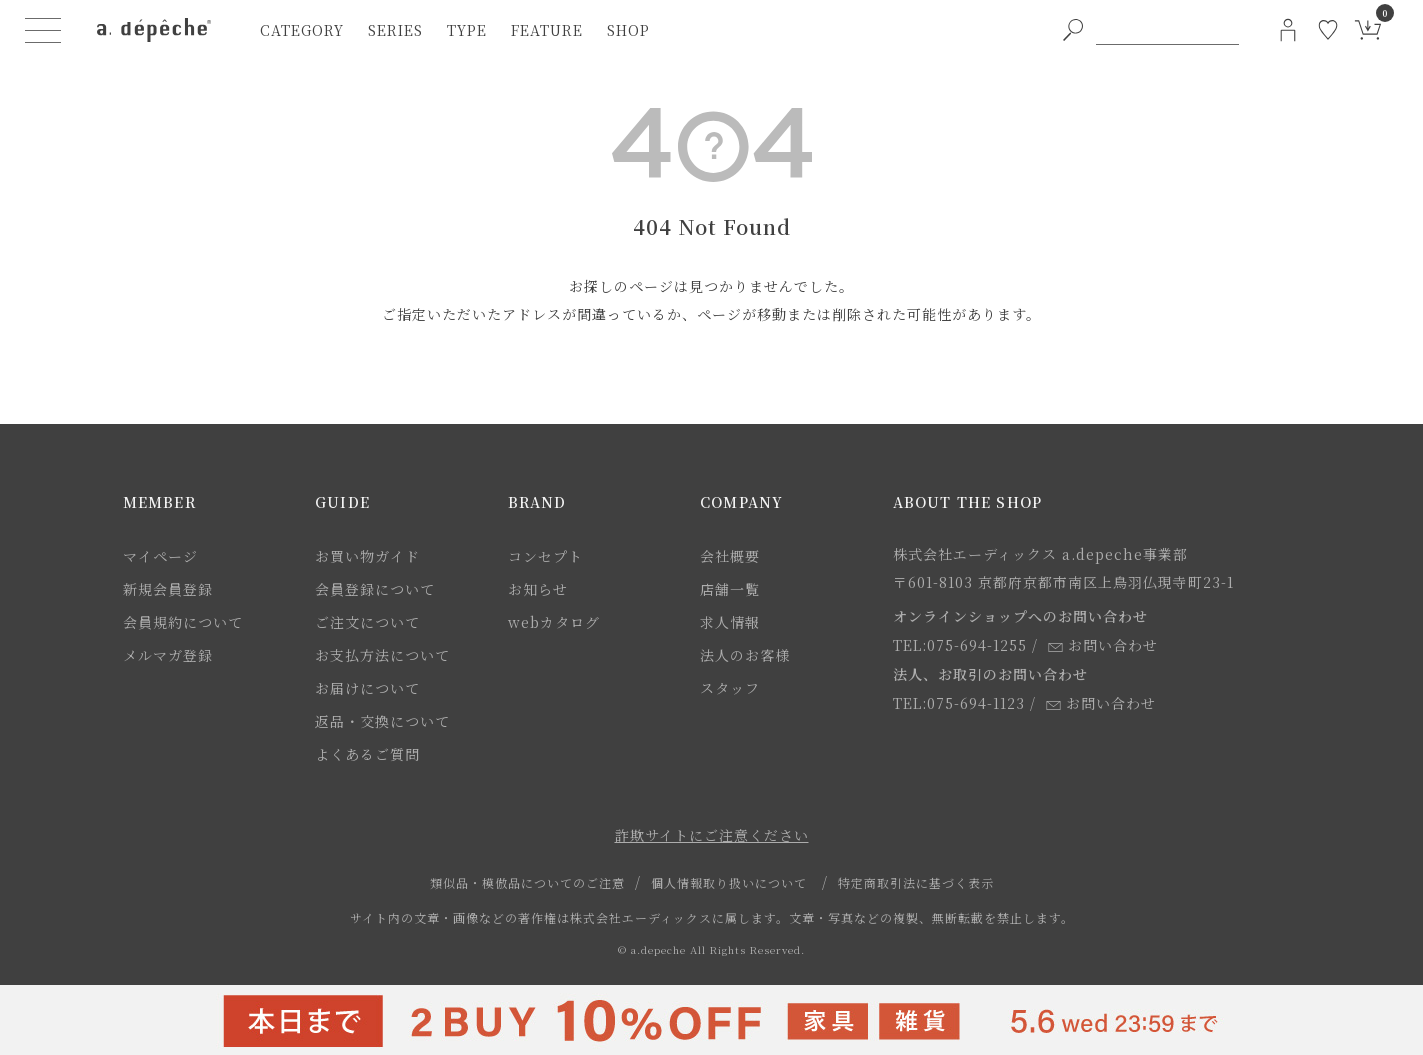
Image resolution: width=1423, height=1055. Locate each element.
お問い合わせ (1103, 645)
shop (628, 30)
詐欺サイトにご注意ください (712, 835)
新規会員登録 (168, 589)
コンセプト (545, 556)
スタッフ (730, 688)
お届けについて (367, 688)
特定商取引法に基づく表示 (916, 882)
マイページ (160, 556)
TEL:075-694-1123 (959, 703)
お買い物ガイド (367, 556)
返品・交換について (382, 721)
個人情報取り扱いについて (729, 882)
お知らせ (538, 589)
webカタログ (554, 622)
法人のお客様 (745, 655)
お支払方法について (382, 655)
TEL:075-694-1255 (960, 645)
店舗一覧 (730, 589)
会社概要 (730, 556)
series (395, 30)
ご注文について (367, 622)
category (302, 30)
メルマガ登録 (168, 655)
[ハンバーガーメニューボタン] (43, 30)
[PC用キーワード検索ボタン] (1073, 30)
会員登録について (375, 589)
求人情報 (730, 622)
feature (547, 30)
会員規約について (183, 622)
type (467, 30)
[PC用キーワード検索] (1167, 30)
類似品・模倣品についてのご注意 (527, 882)
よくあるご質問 (367, 754)
